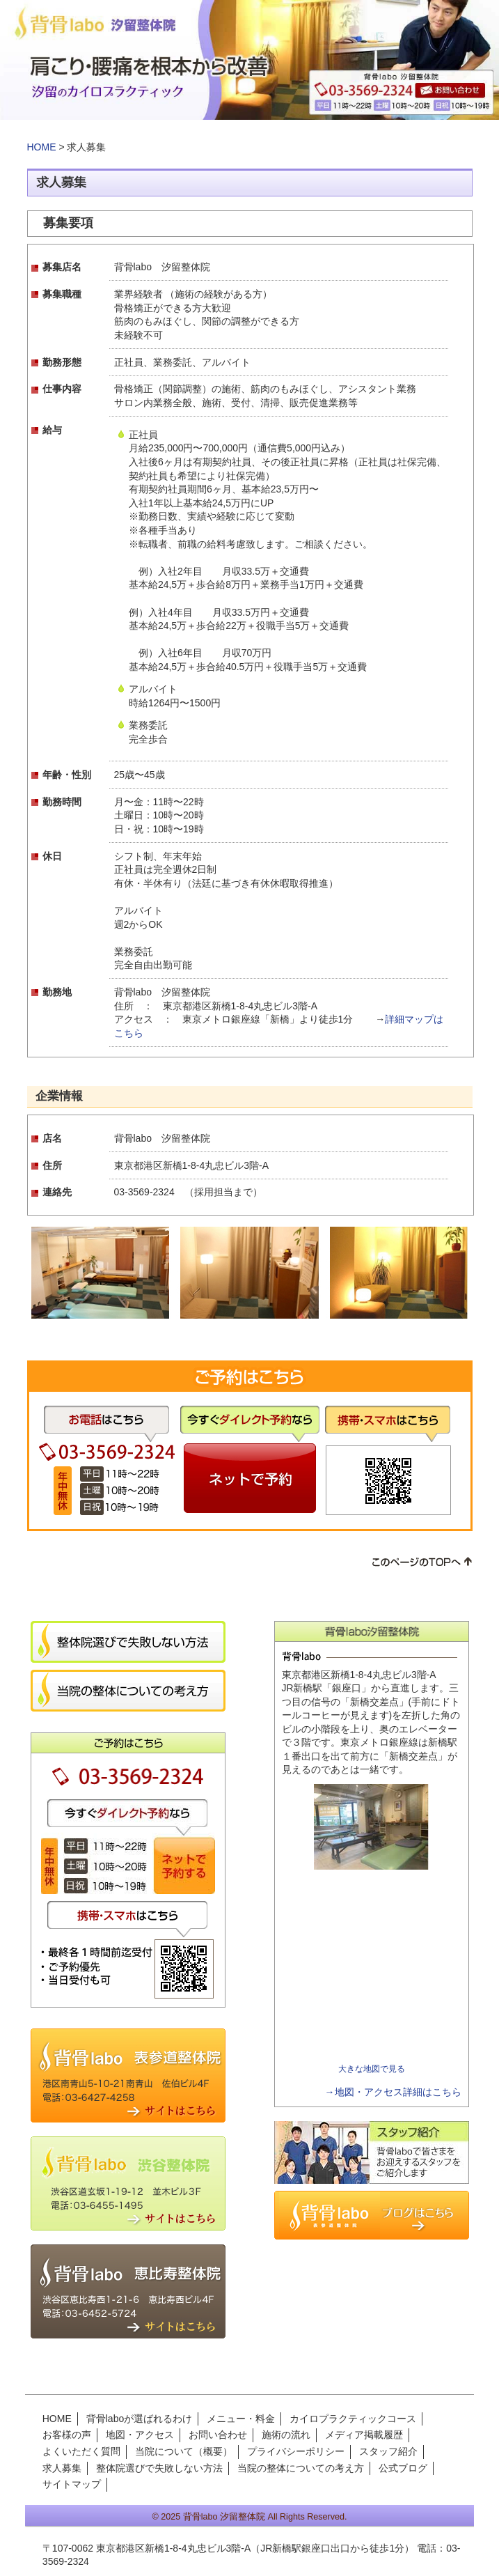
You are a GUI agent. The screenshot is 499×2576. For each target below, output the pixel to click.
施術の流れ (286, 2434)
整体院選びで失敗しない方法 (159, 2468)
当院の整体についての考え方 (300, 2468)
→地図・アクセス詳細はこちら (393, 2091)
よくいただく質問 (81, 2451)
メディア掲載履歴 (364, 2434)
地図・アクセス (140, 2434)
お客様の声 (66, 2434)
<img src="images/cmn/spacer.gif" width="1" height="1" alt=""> (372, 1967)
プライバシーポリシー (295, 2451)
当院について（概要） (183, 2451)
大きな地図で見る (371, 2068)
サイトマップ (71, 2484)
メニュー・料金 (241, 2418)
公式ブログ (403, 2468)
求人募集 (61, 2468)
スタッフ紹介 (388, 2451)
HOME (41, 147)
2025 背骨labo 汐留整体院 (213, 2517)
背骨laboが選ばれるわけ (139, 2418)
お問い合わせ (218, 2434)
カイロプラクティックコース (353, 2418)
